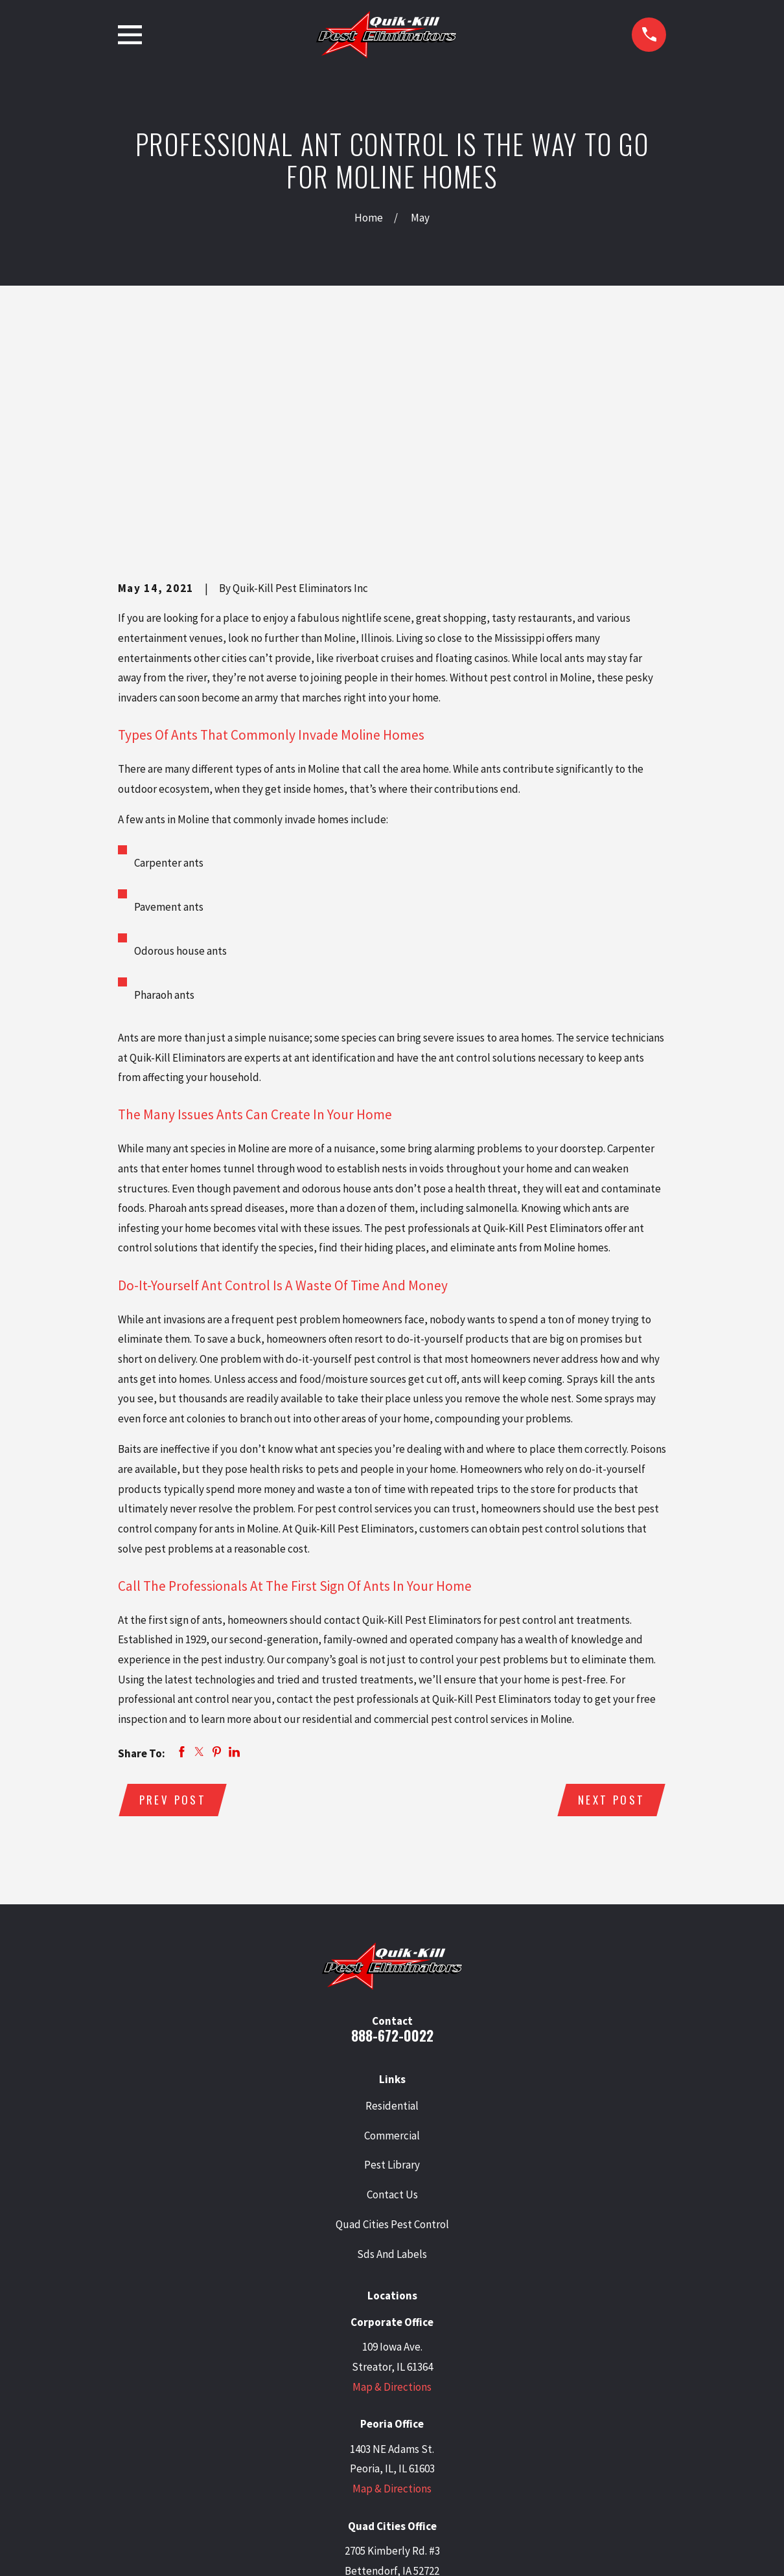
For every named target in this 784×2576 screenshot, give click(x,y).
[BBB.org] (442, 2457)
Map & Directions (392, 2187)
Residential (392, 1906)
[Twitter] (343, 2457)
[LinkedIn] (376, 2457)
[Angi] (475, 2457)
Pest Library (392, 1966)
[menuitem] (135, 2548)
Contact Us (392, 1996)
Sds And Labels (392, 2055)
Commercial (392, 1936)
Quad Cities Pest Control (392, 2025)
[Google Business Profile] (309, 2457)
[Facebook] (409, 2457)
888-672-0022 (392, 1837)
